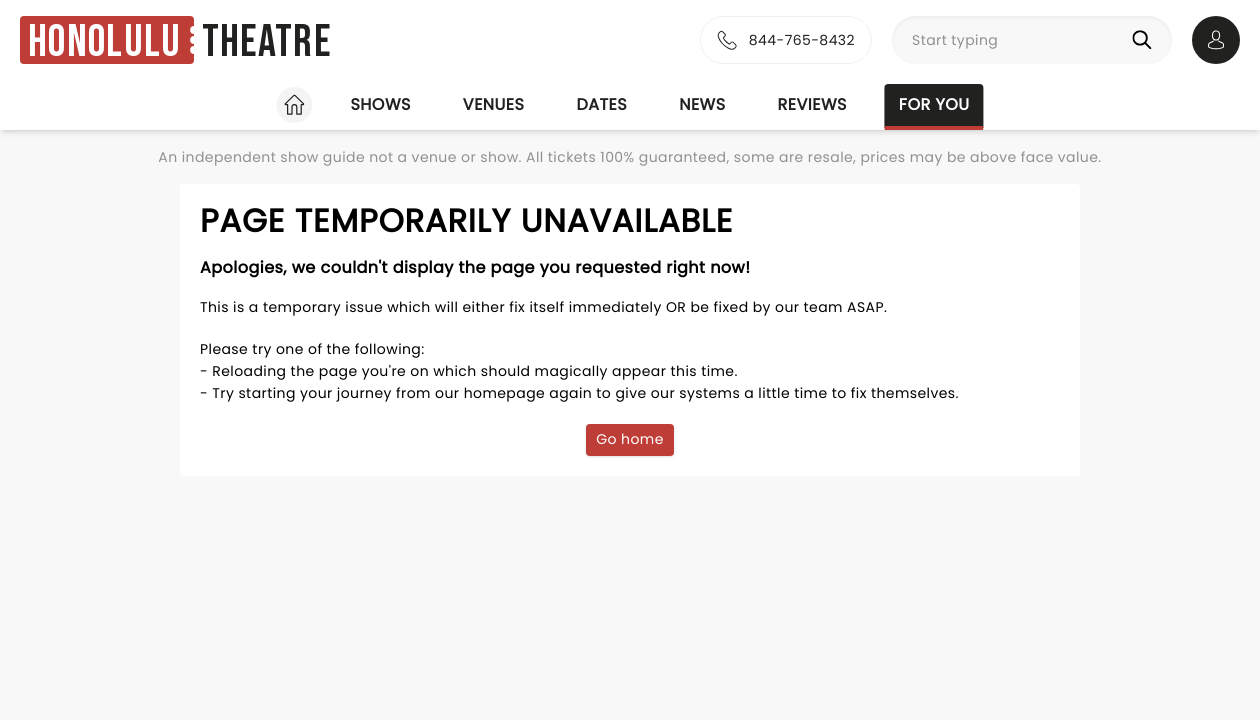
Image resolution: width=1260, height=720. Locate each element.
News (702, 104)
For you (934, 104)
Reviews (812, 104)
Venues (494, 104)
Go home (630, 439)
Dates (601, 104)
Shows (380, 104)
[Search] (1146, 40)
